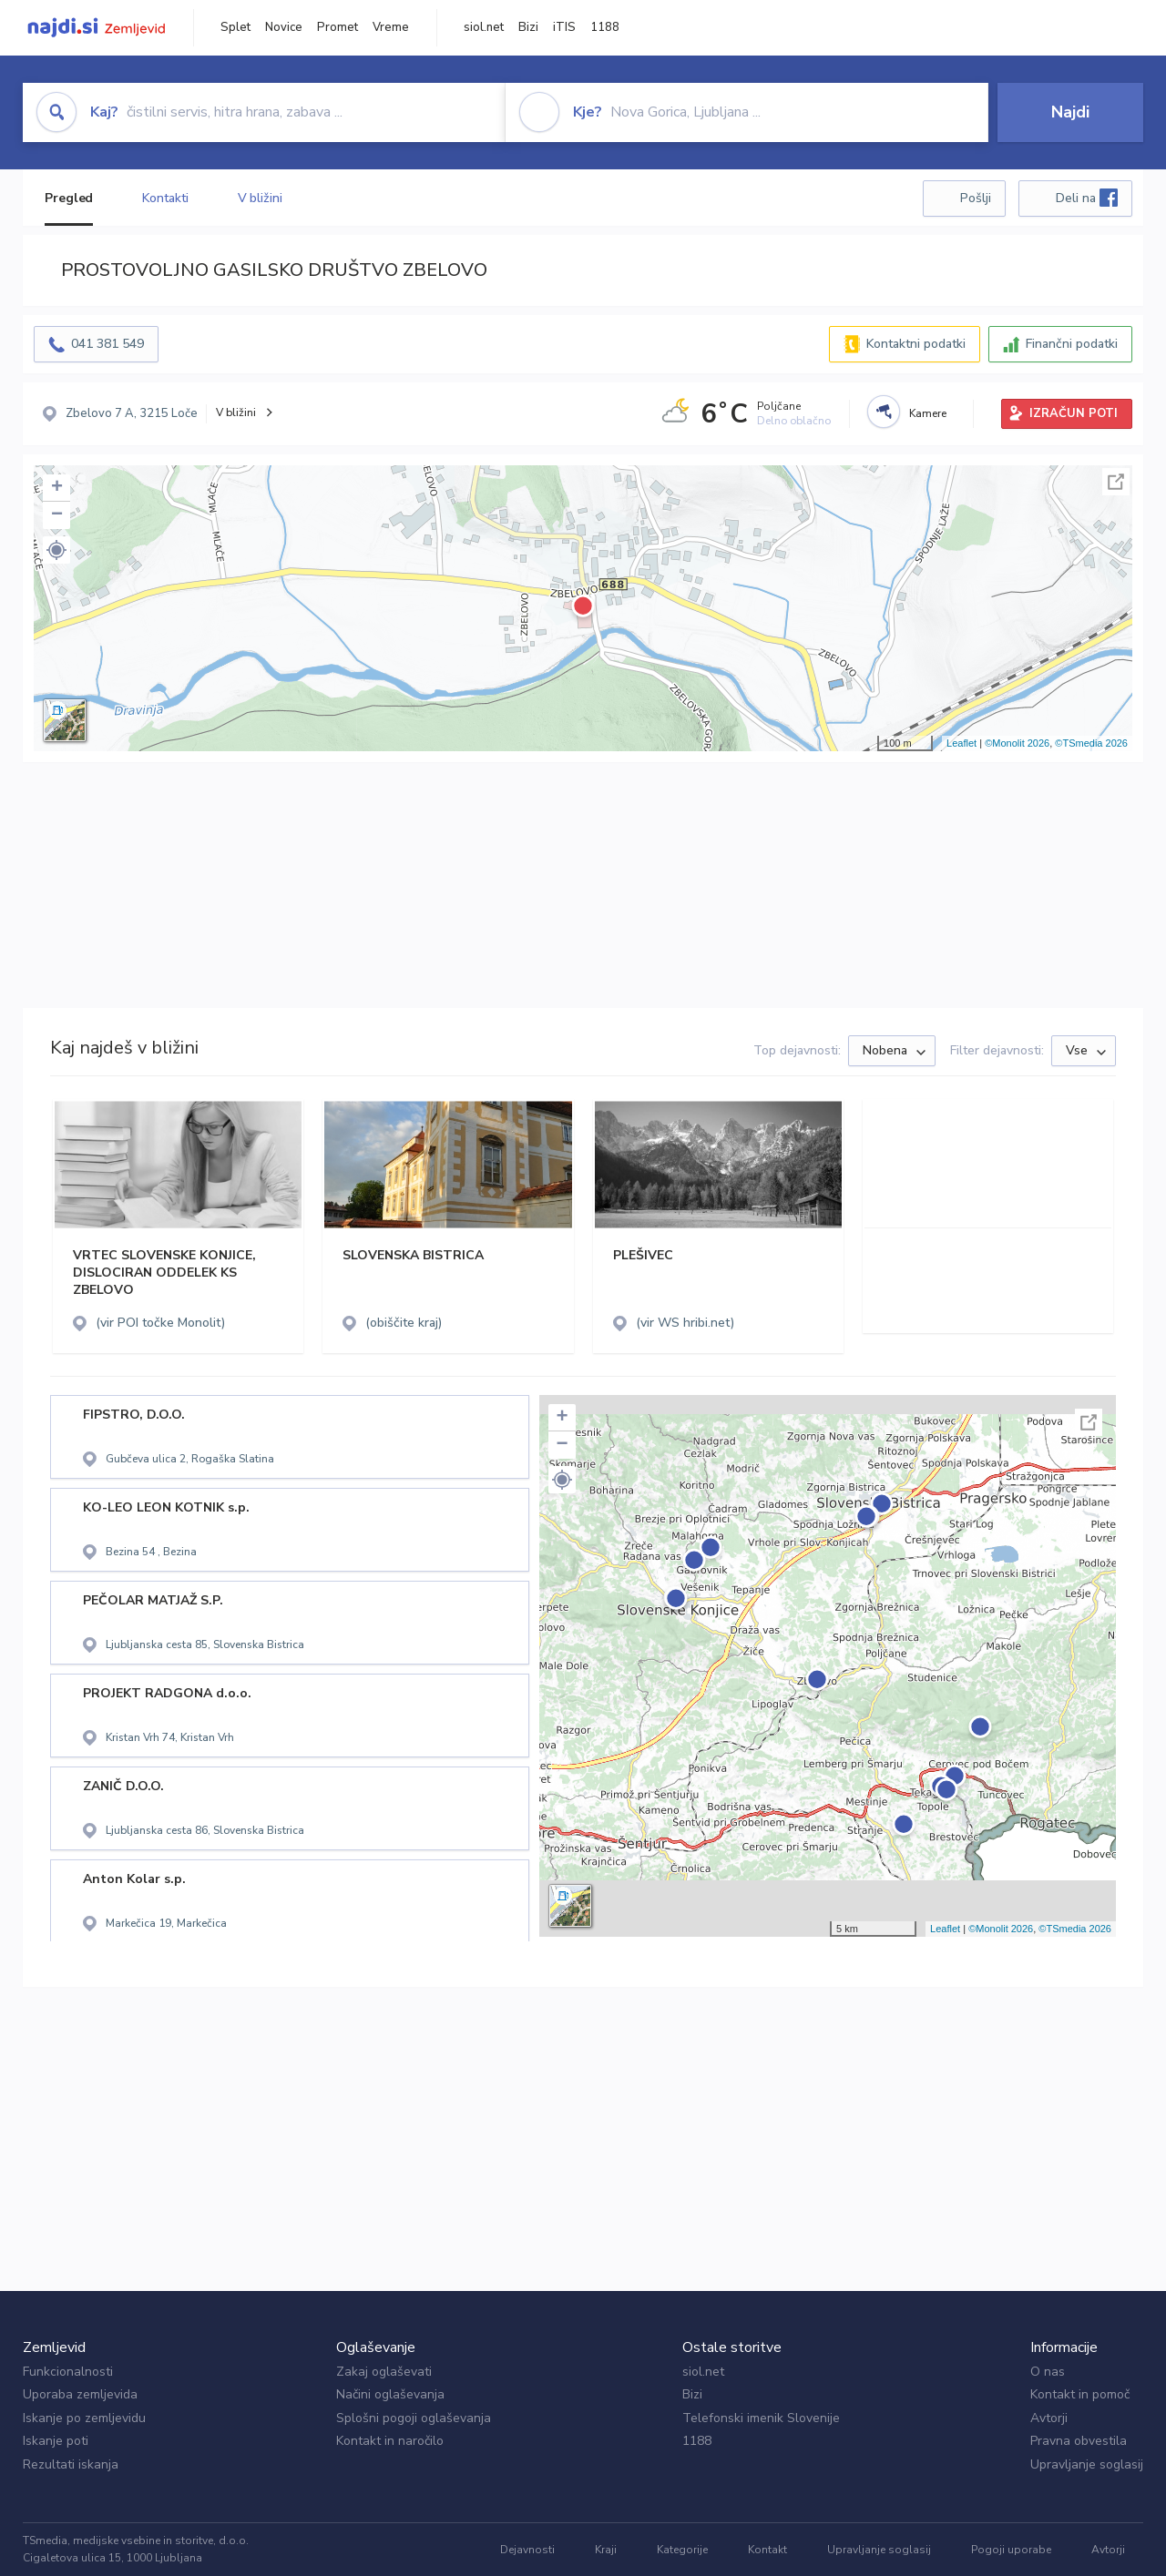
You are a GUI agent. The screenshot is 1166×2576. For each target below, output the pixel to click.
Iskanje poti (55, 2440)
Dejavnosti (527, 2549)
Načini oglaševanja (390, 2394)
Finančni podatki (1072, 343)
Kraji (606, 2549)
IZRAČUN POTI (1073, 413)
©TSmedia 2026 (1091, 743)
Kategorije (682, 2549)
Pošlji (975, 198)
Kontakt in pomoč (1080, 2394)
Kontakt (767, 2549)
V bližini (260, 198)
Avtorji (1049, 2418)
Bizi (528, 27)
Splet (235, 27)
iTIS (564, 27)
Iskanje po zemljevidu (84, 2418)
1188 (604, 27)
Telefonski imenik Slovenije (761, 2418)
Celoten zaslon (1116, 481)
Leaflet (961, 743)
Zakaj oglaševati (384, 2371)
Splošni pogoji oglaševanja (413, 2418)
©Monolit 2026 (1017, 743)
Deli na (1087, 197)
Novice (283, 27)
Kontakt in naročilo (390, 2440)
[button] (56, 550)
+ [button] (57, 488)
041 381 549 (107, 343)
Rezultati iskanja (70, 2464)
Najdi (1070, 112)
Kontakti (165, 198)
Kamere (927, 413)
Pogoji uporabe (1011, 2549)
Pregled (69, 198)
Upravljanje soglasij (1086, 2464)
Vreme (391, 27)
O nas (1047, 2371)
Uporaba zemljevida (80, 2394)
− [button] (57, 515)
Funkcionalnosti (68, 2371)
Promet (337, 27)
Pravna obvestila (1078, 2440)
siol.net (484, 27)
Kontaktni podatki (916, 343)
